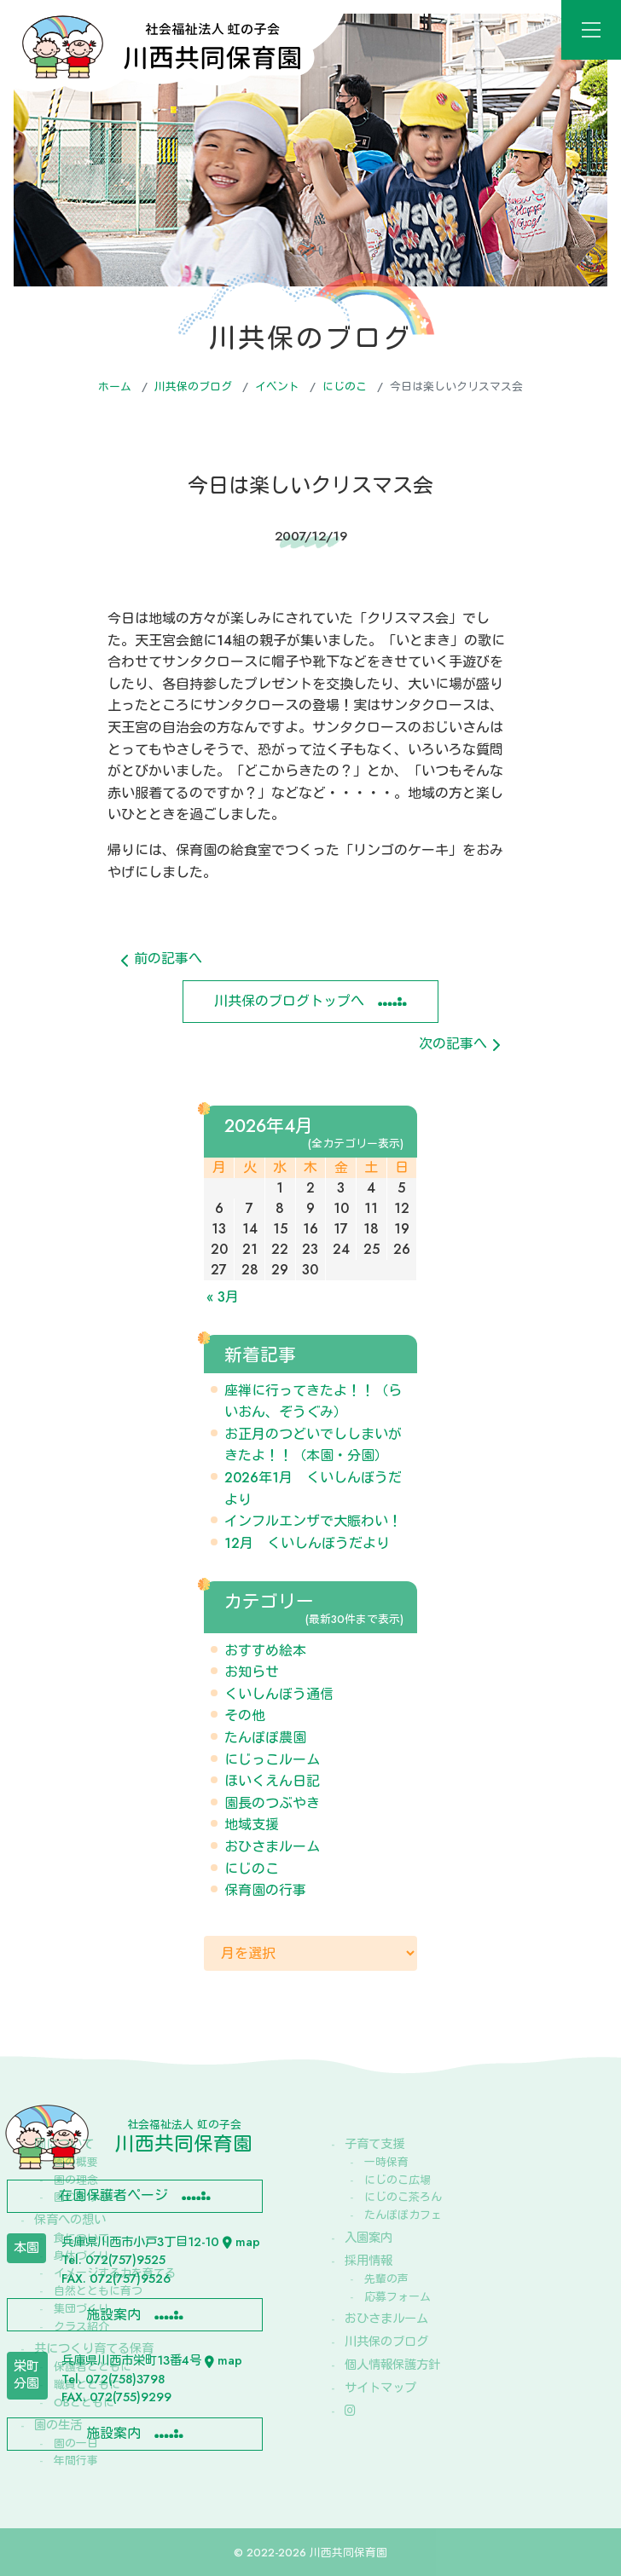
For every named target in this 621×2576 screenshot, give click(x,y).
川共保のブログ (193, 386)
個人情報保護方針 (392, 2364)
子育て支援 (374, 2143)
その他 (244, 1715)
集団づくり (81, 2309)
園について (64, 2143)
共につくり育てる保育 (94, 2348)
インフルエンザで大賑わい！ (313, 1521)
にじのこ (344, 386)
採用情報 (368, 2260)
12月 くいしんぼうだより (307, 1543)
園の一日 (76, 2443)
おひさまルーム (272, 1847)
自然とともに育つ (98, 2291)
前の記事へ (161, 958)
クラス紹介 (81, 2327)
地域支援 (251, 1824)
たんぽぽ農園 (265, 1737)
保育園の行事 (265, 1890)
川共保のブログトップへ (289, 1001)
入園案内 (368, 2237)
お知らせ (251, 1672)
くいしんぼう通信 (279, 1694)
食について (81, 2238)
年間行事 (76, 2460)
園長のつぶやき (272, 1803)
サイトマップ (380, 2387)
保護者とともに (92, 2367)
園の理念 (76, 2180)
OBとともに (84, 2402)
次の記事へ (459, 1044)
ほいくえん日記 (272, 1781)
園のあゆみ (81, 2197)
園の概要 (76, 2162)
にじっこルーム (272, 1760)
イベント (277, 386)
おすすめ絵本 (265, 1651)
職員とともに (87, 2385)
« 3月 (222, 1297)
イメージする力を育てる (115, 2273)
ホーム (114, 386)
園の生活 (58, 2425)
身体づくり (81, 2256)
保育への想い (70, 2219)
